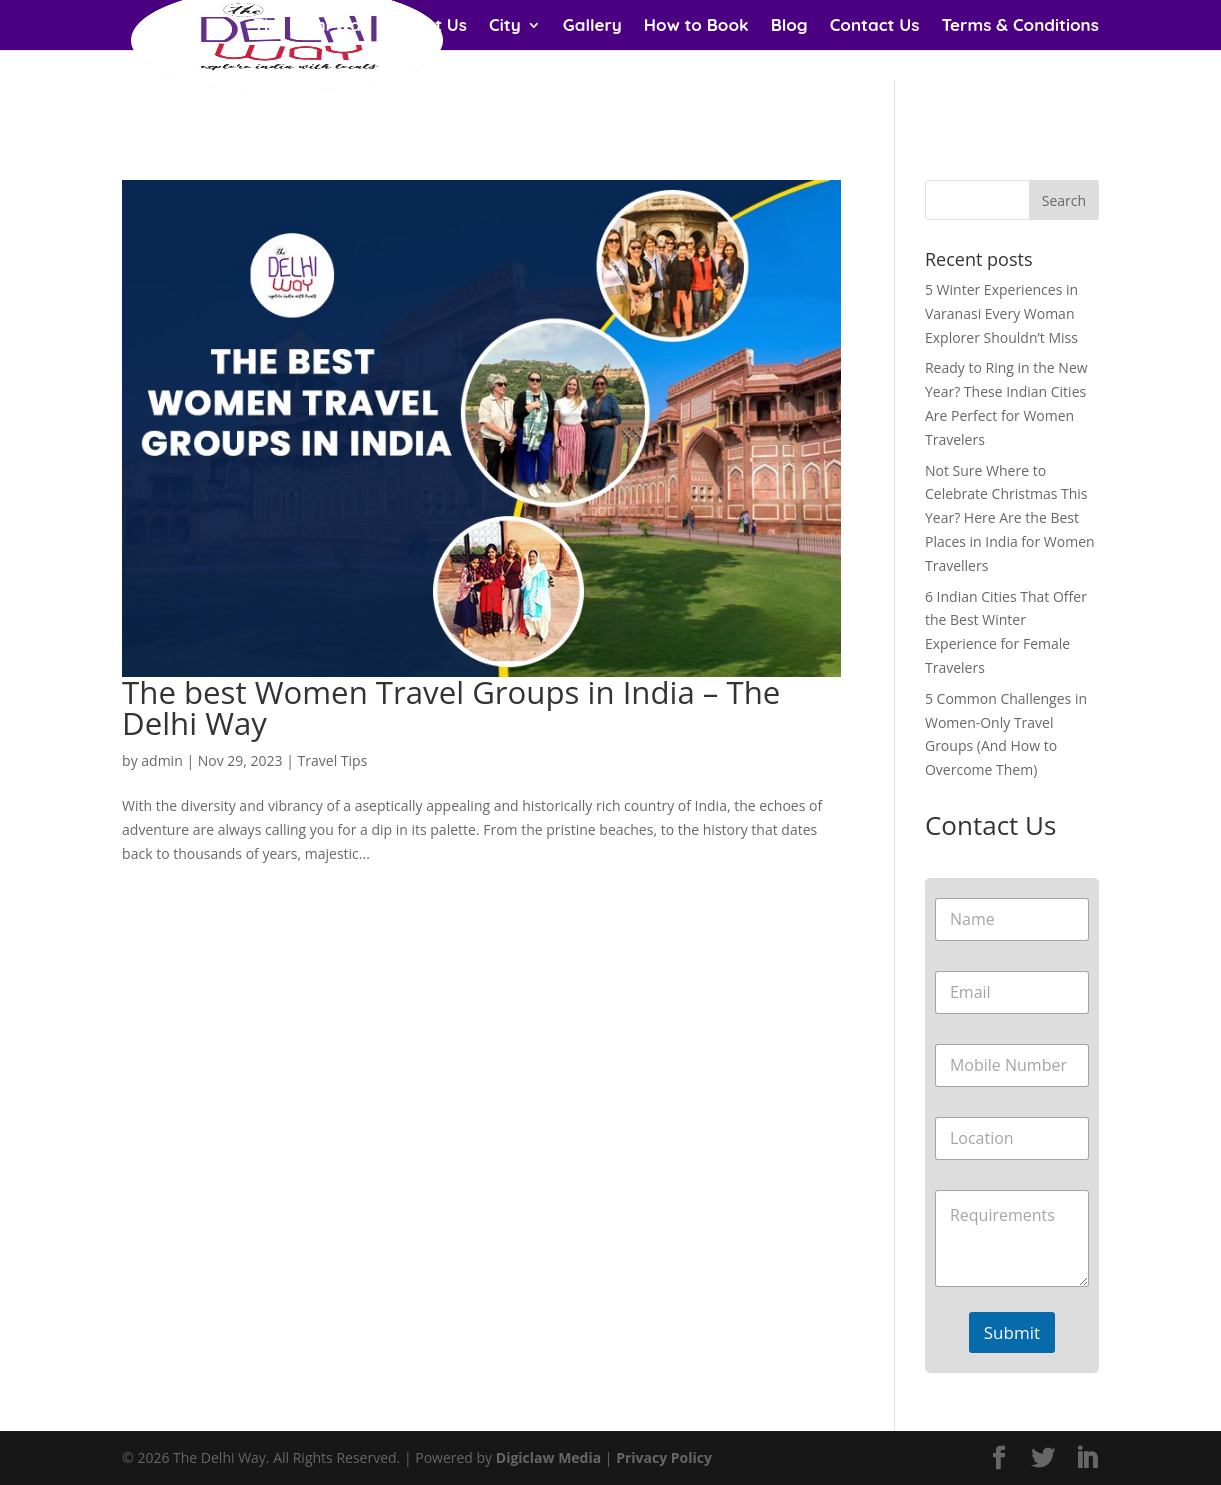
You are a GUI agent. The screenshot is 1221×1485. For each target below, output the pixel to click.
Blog (789, 26)
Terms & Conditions (1019, 26)
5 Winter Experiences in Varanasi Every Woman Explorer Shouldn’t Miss (1001, 313)
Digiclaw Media (548, 1457)
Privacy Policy (664, 1457)
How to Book (696, 26)
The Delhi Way (312, 26)
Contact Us (875, 26)
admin (161, 760)
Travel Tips (333, 760)
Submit (1012, 1332)
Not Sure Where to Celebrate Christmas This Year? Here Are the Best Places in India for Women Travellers (1010, 518)
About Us (430, 26)
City (505, 26)
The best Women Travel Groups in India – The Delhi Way (451, 707)
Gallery (592, 26)
